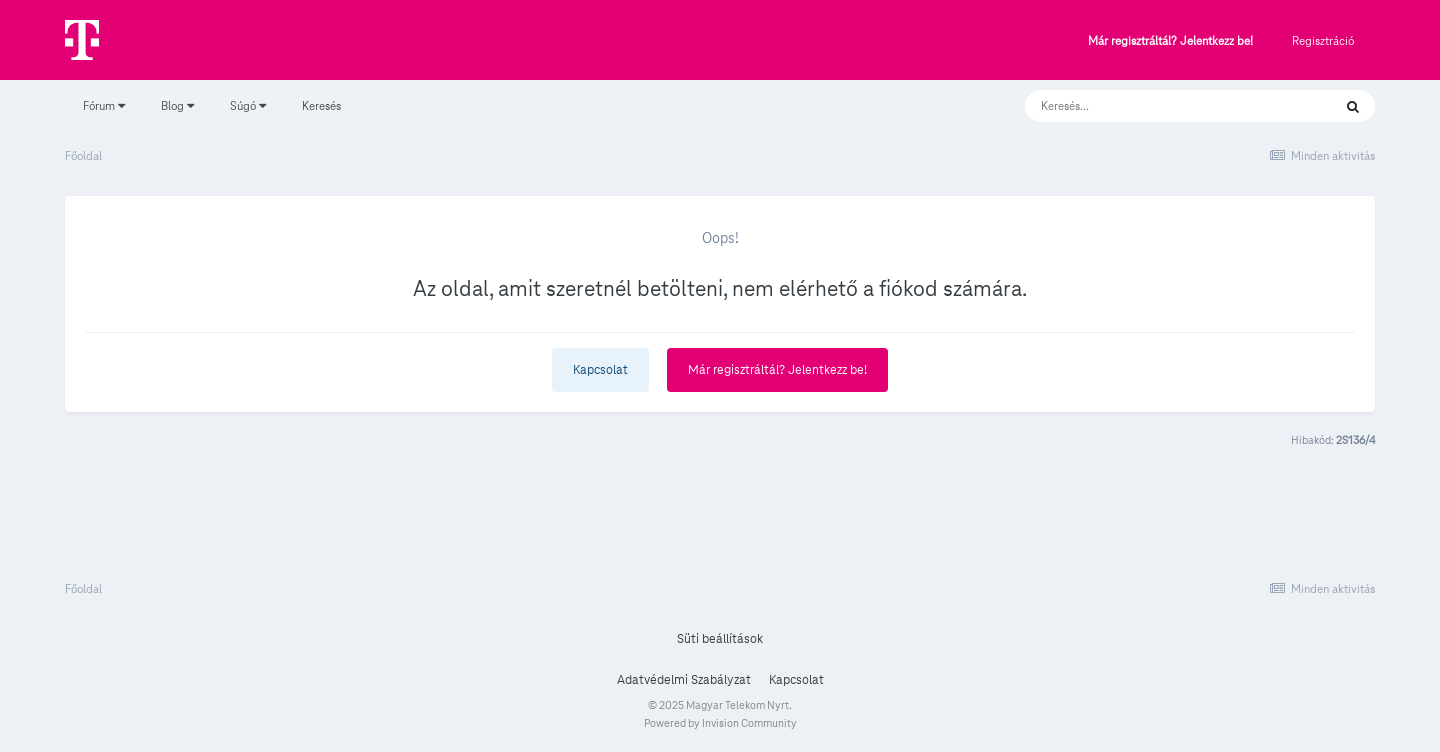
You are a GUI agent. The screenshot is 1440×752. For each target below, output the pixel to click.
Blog (177, 105)
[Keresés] (1158, 106)
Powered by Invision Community (720, 723)
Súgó (248, 105)
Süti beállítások (720, 639)
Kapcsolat (600, 370)
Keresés (321, 105)
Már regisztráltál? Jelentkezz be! (1170, 41)
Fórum (104, 105)
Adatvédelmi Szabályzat (684, 680)
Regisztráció (1323, 40)
